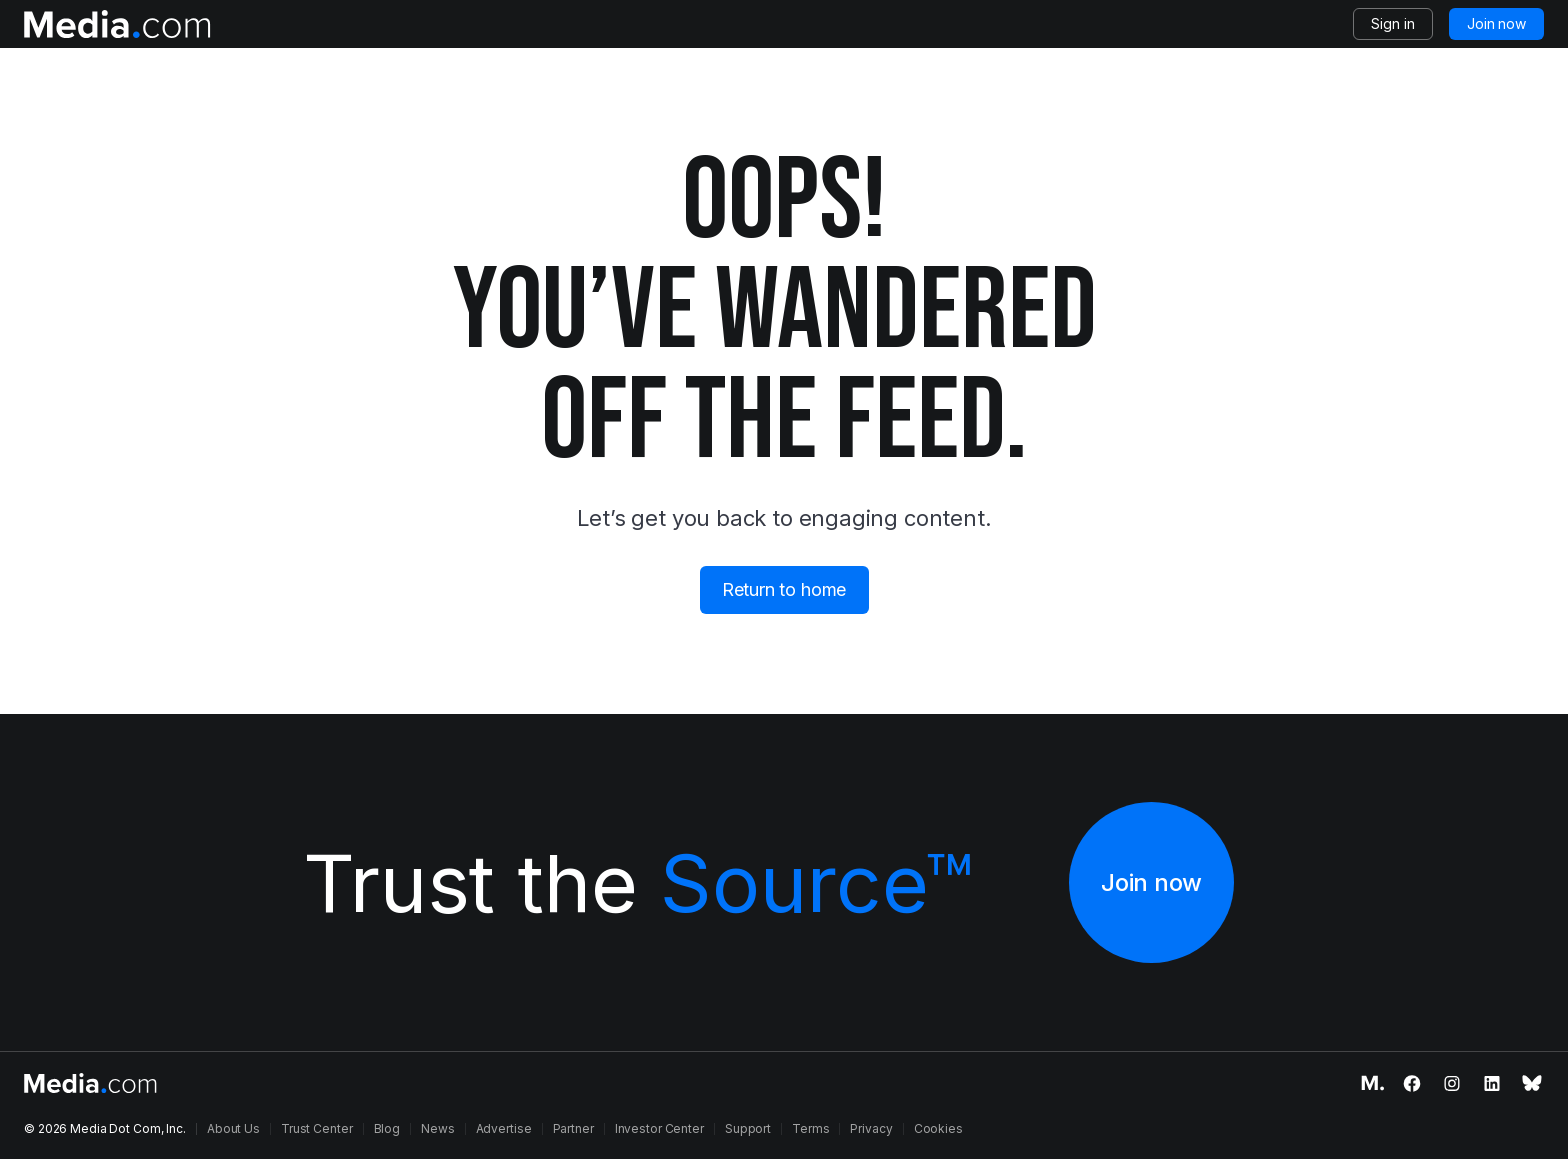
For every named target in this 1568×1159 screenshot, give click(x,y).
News (438, 1128)
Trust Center (317, 1128)
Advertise (504, 1128)
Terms (810, 1128)
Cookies (938, 1128)
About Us (233, 1128)
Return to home (784, 589)
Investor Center (659, 1128)
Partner (573, 1128)
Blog (387, 1128)
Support (748, 1128)
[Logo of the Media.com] (117, 24)
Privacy (871, 1128)
